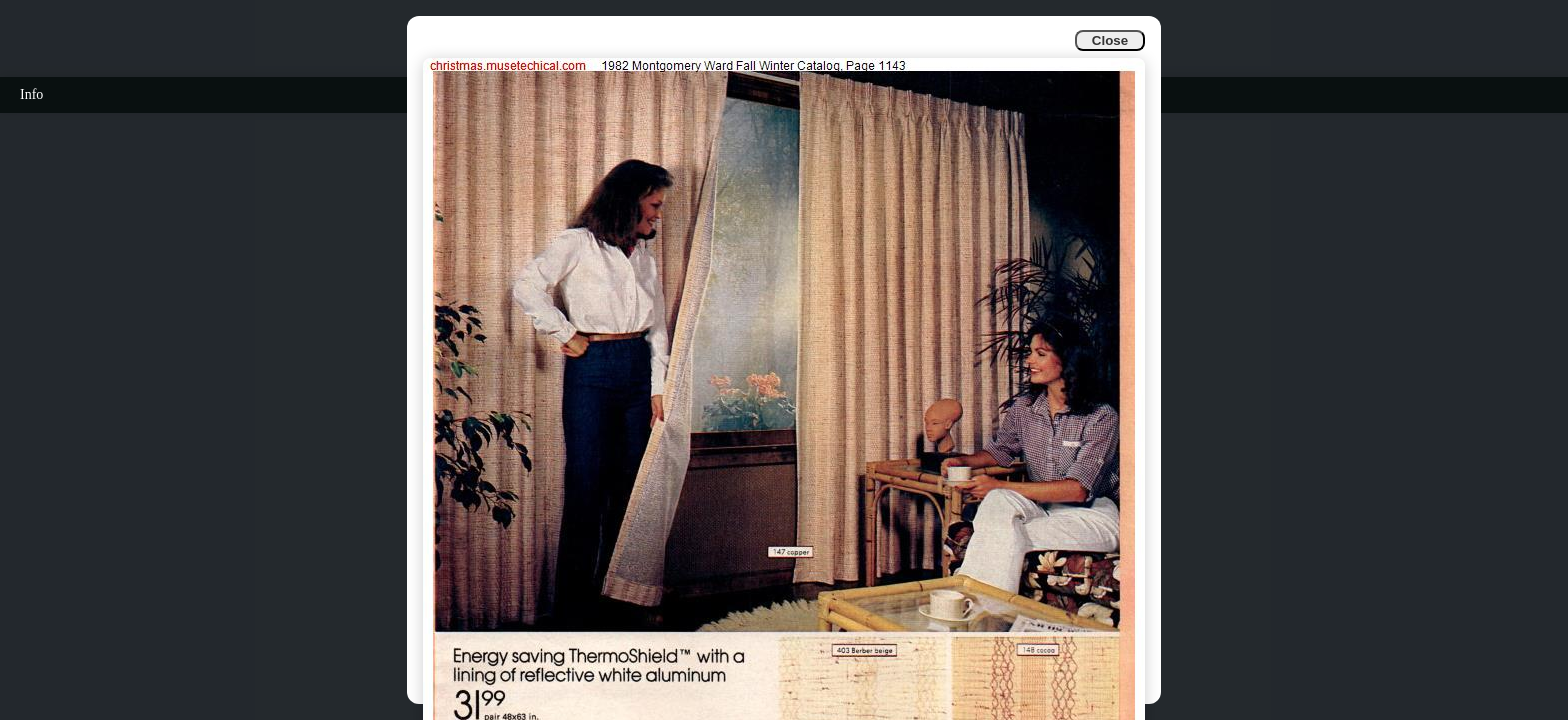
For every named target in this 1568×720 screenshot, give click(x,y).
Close (1110, 40)
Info (31, 94)
